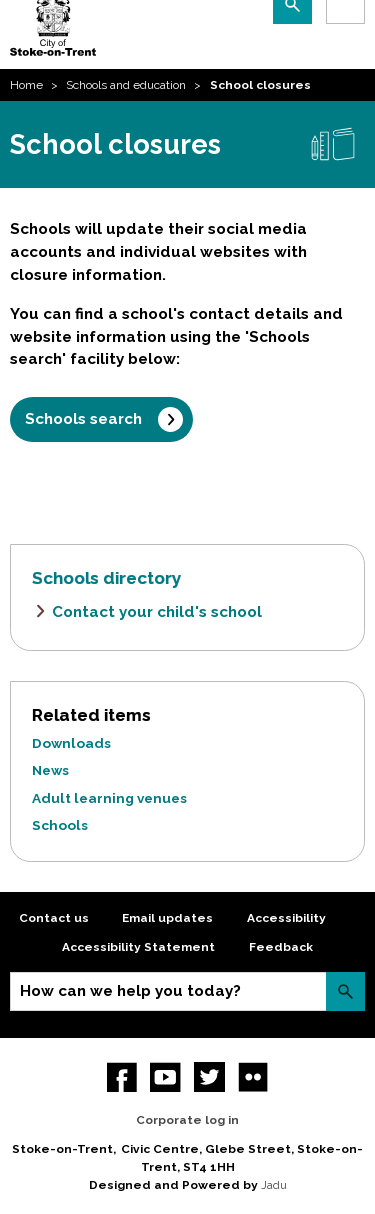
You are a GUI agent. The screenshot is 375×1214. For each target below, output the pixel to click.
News (50, 770)
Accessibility (286, 918)
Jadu (274, 1185)
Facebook (122, 1077)
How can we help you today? (130, 991)
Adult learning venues (109, 798)
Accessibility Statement (138, 947)
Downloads (71, 743)
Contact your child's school (157, 612)
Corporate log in (187, 1120)
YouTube (165, 1077)
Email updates (167, 918)
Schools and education (126, 85)
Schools (60, 825)
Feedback (281, 947)
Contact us (54, 918)
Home (26, 85)
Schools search (83, 419)
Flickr (253, 1077)
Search (345, 991)
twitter (209, 1077)
